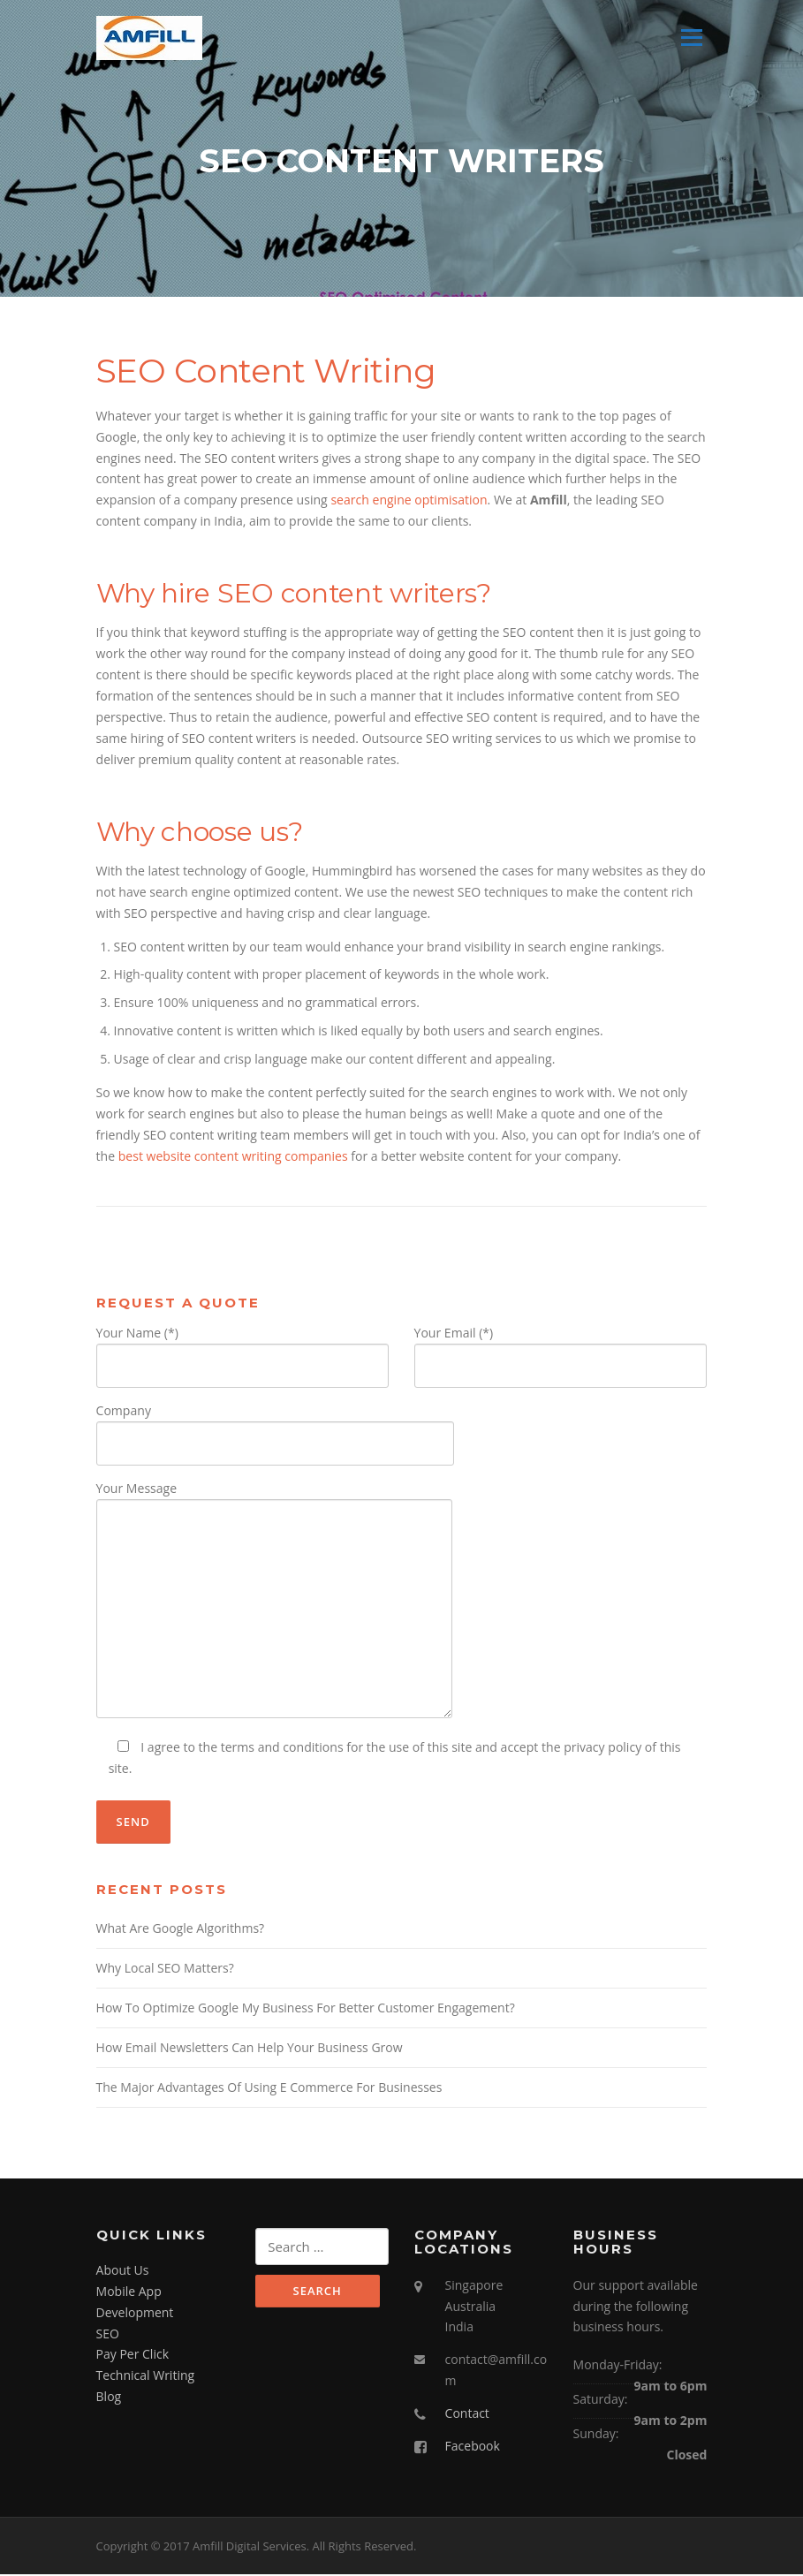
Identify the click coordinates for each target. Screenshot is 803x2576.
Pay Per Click (132, 2355)
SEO (107, 2335)
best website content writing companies (233, 1157)
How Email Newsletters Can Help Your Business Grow (249, 2049)
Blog (109, 2398)
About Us (122, 2271)
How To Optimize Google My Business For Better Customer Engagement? (305, 2009)
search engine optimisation (408, 501)
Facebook (472, 2446)
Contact (467, 2414)
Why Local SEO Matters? (165, 1969)
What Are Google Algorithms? (180, 1929)
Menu (691, 37)
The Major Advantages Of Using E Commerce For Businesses (269, 2088)
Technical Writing (145, 2376)
